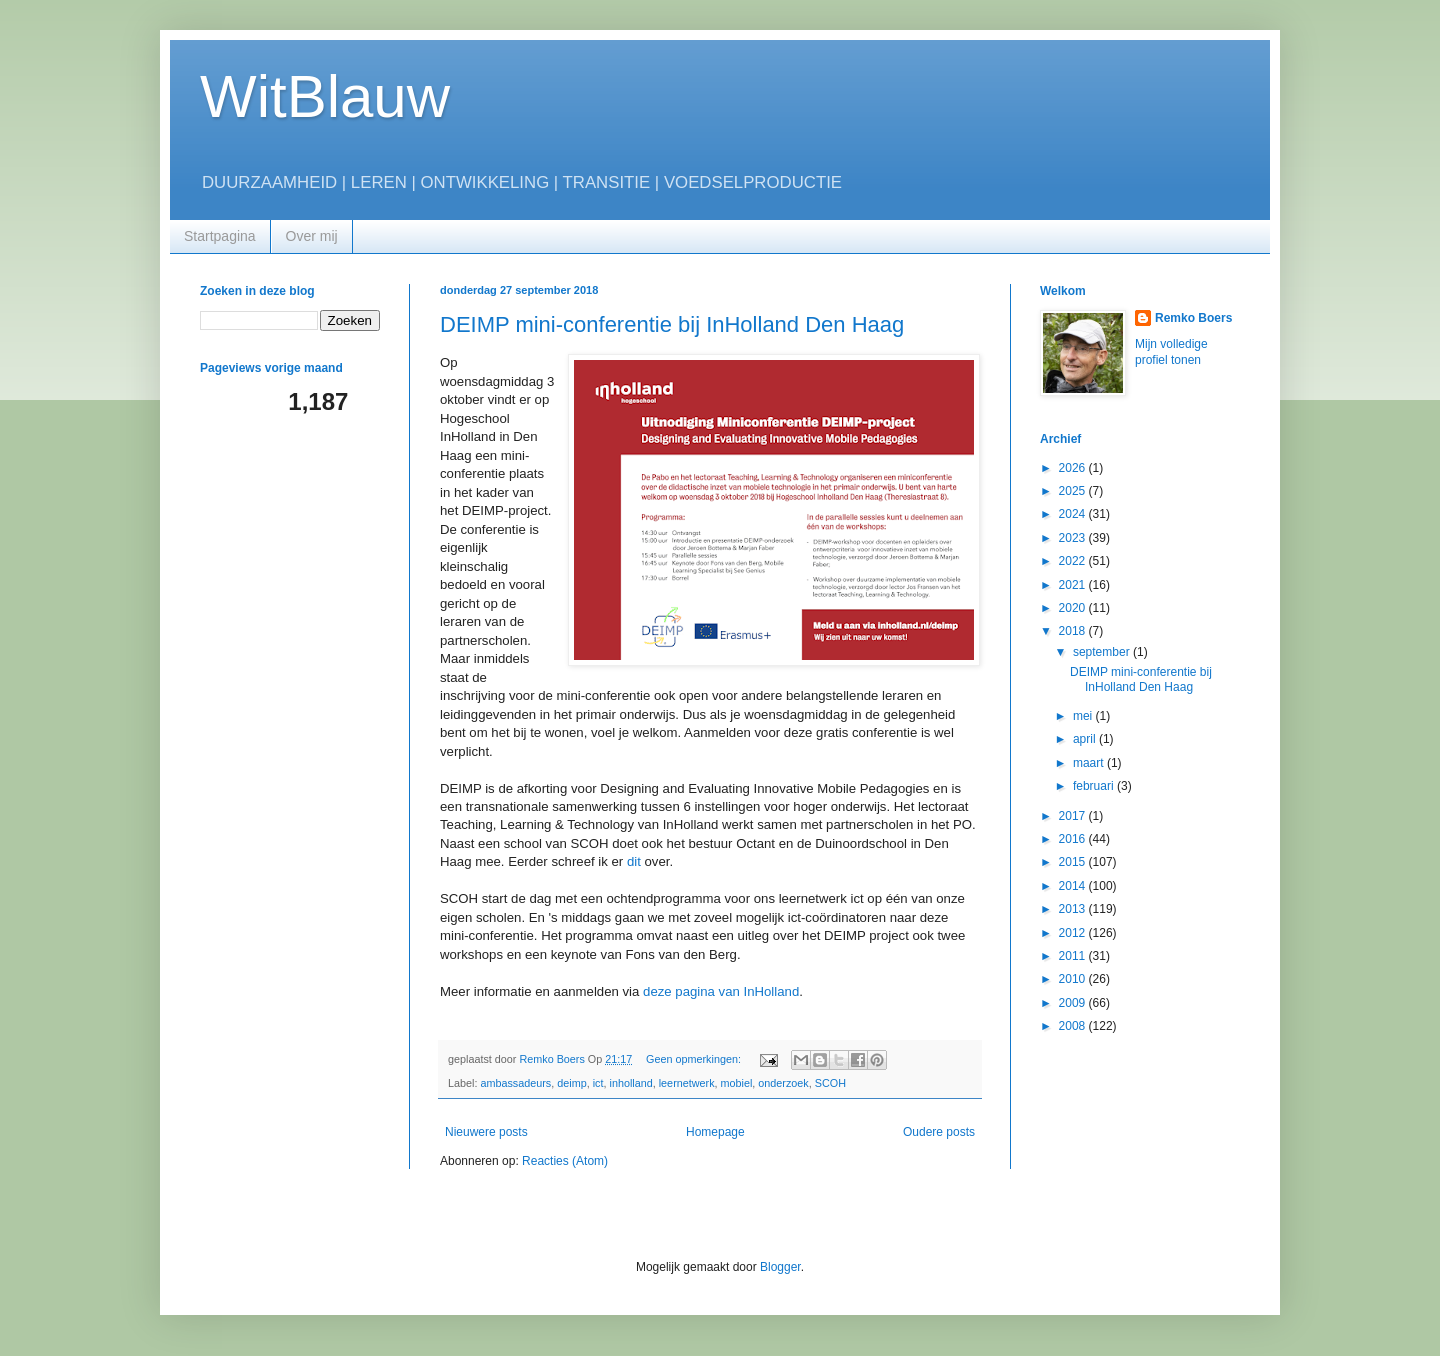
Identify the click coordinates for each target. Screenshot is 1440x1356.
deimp (571, 1083)
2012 (1074, 933)
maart (1090, 763)
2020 (1074, 608)
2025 (1074, 491)
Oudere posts (939, 1132)
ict (598, 1083)
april (1086, 739)
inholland (630, 1083)
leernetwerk (687, 1083)
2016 (1074, 839)
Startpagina (220, 236)
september (1103, 652)
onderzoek (783, 1083)
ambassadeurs (515, 1083)
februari (1095, 786)
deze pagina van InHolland (721, 991)
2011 (1074, 956)
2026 (1074, 468)
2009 (1074, 1003)
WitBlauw (325, 96)
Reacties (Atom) (565, 1161)
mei (1084, 716)
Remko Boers (1193, 318)
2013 (1074, 909)
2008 (1074, 1026)
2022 (1074, 561)
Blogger (780, 1267)
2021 (1074, 585)
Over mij (312, 236)
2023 (1074, 538)
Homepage (715, 1132)
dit (634, 861)
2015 (1074, 862)
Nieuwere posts (486, 1132)
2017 (1074, 816)
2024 (1074, 514)
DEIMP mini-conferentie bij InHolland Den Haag (672, 324)
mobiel (737, 1083)
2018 (1074, 631)
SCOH (830, 1083)
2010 (1074, 979)
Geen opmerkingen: (695, 1059)
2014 (1074, 886)
